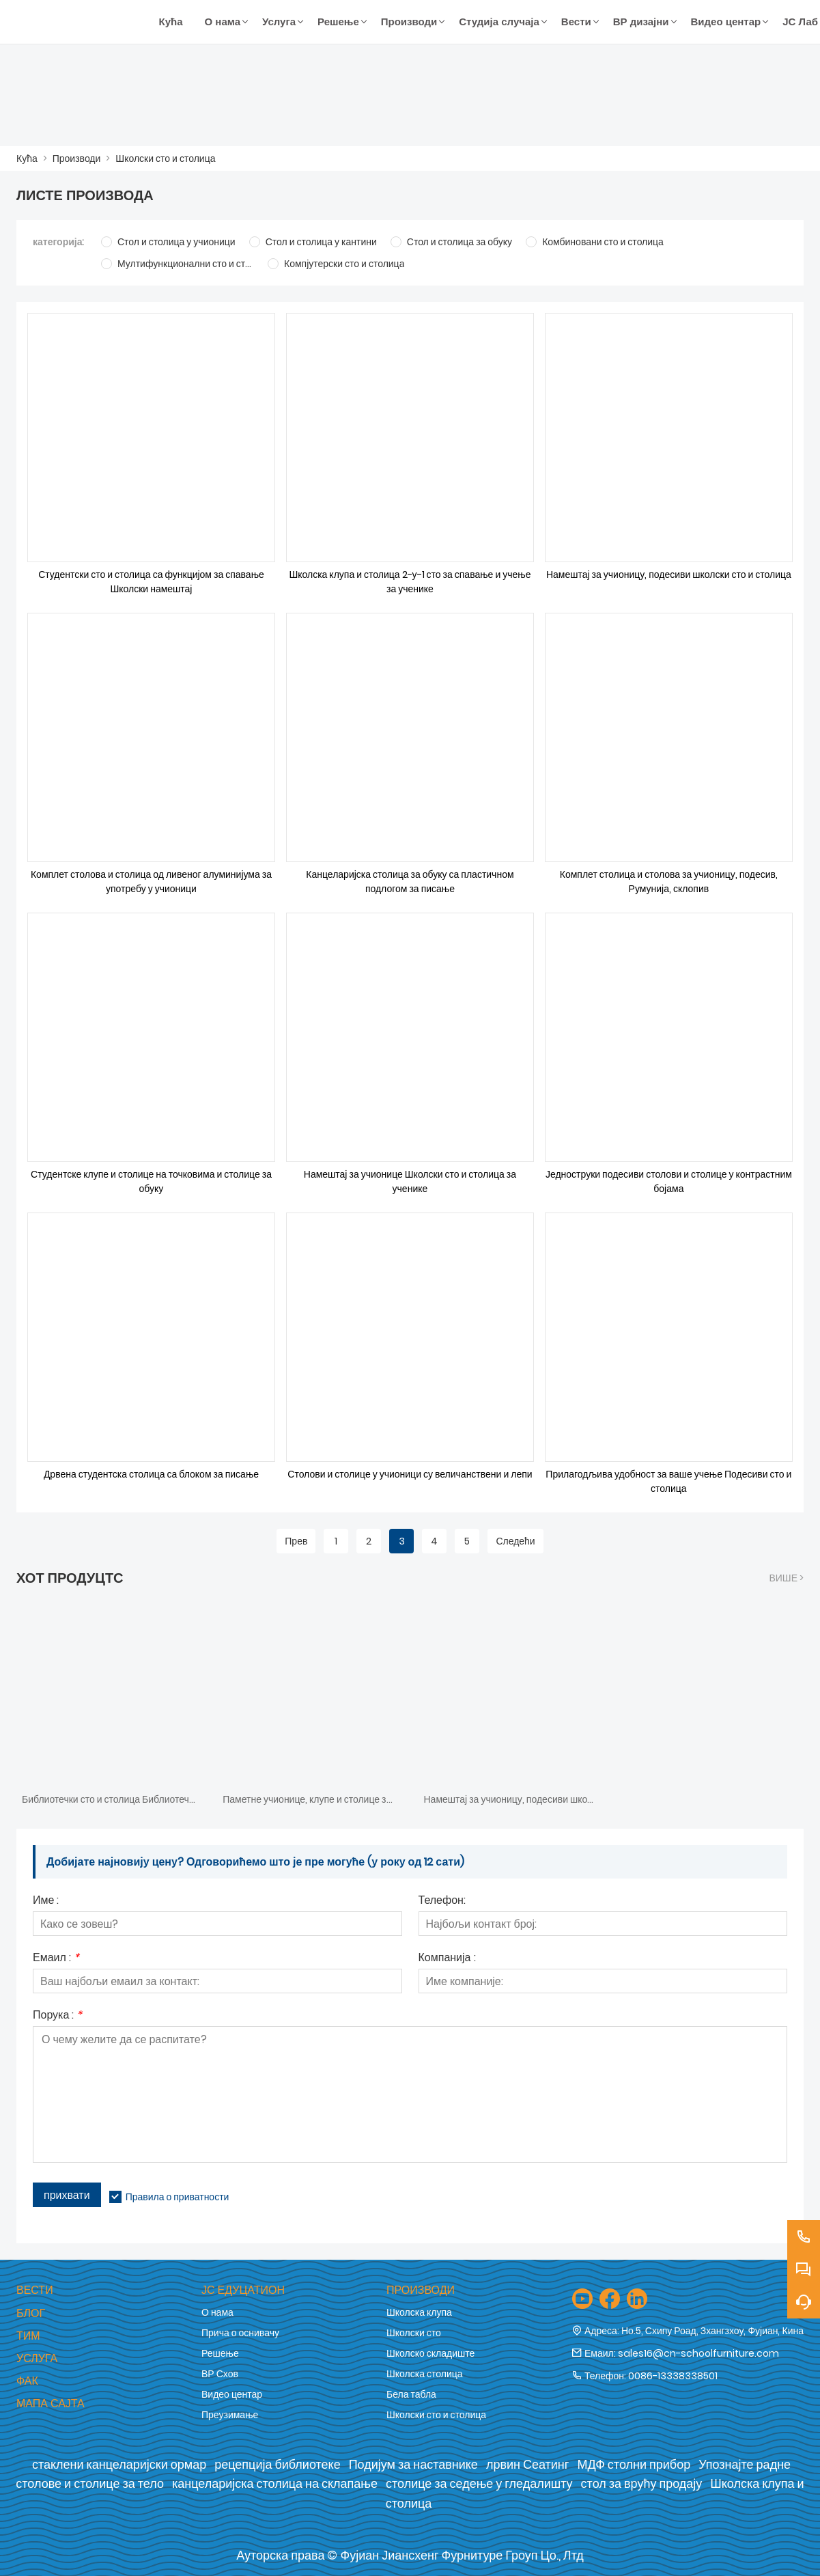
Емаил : (56, 1958)
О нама (217, 2312)
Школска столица (424, 2374)
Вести (34, 2290)
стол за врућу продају (642, 2483)
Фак (27, 2381)
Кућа (27, 158)
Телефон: (442, 1901)
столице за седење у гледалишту (479, 2483)
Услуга (36, 2358)
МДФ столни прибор (633, 2464)
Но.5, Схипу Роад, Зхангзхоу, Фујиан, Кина (712, 2331)
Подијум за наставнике (413, 2464)
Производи (77, 158)
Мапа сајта (50, 2403)
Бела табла (411, 2394)
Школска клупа (419, 2312)
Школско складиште (430, 2353)
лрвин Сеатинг (527, 2464)
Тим (28, 2336)
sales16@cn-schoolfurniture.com (698, 2353)
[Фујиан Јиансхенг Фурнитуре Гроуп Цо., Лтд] (82, 22)
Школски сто (413, 2333)
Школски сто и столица (165, 158)
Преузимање (229, 2415)
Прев (296, 1541)
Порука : (57, 2016)
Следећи (515, 1541)
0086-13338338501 (673, 2376)
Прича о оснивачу (240, 2333)
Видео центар (231, 2394)
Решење (220, 2353)
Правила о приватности (177, 2197)
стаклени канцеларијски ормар (119, 2464)
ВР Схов (219, 2374)
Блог (30, 2313)
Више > (786, 1578)
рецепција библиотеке (277, 2464)
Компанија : (447, 1958)
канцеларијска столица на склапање (275, 2483)
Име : (46, 1901)
